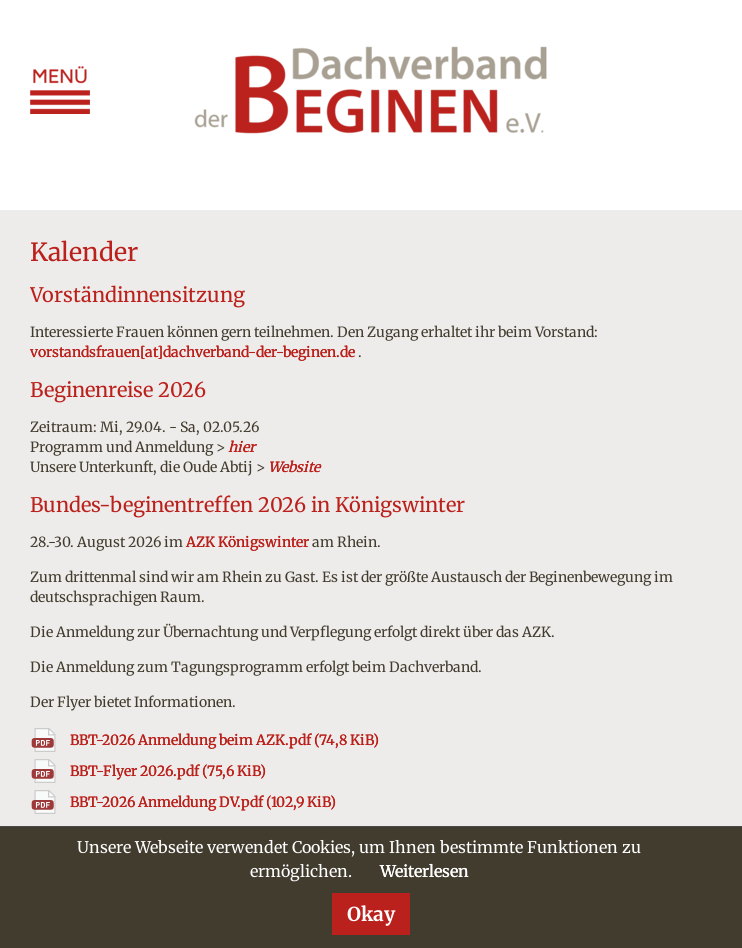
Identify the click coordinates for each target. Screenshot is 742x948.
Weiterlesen (424, 871)
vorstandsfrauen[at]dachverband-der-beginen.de (192, 352)
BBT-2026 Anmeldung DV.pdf (203, 802)
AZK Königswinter (247, 542)
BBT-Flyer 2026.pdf (168, 771)
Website (294, 467)
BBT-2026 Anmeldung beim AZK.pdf (224, 740)
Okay (371, 914)
